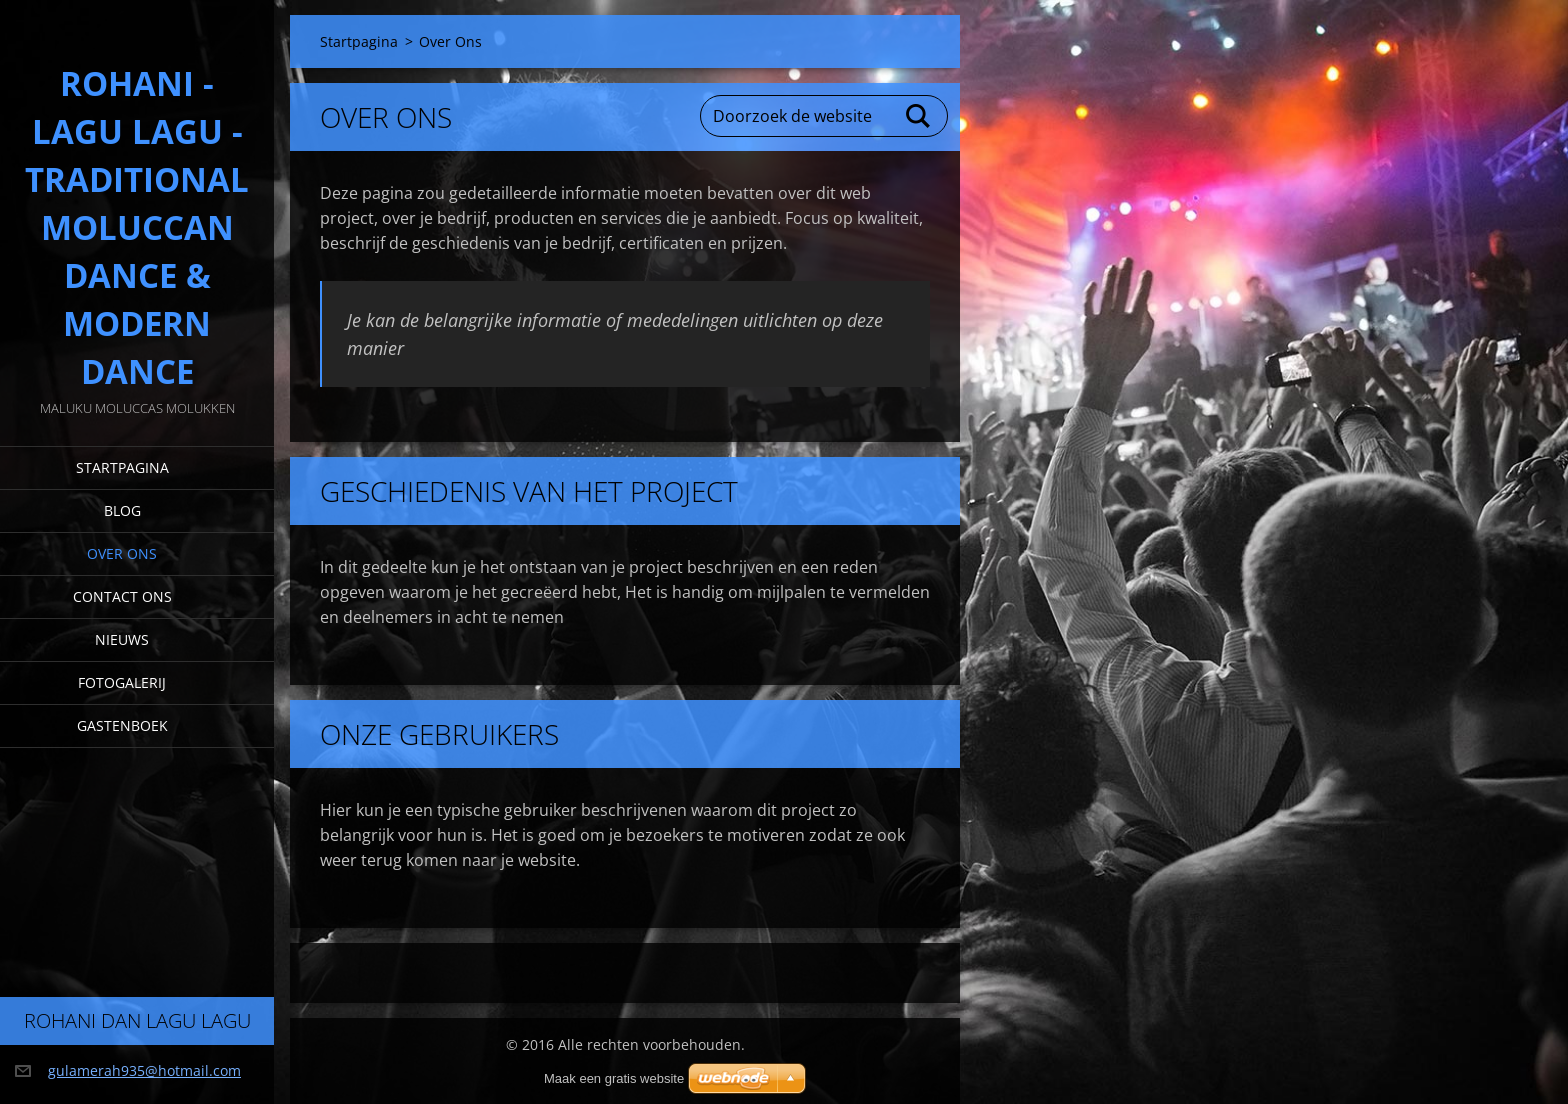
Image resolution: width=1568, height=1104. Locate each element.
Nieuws (122, 639)
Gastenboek (122, 725)
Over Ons (122, 553)
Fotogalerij (122, 682)
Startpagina (122, 467)
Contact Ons (122, 596)
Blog (122, 510)
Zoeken (919, 116)
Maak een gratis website (614, 1078)
